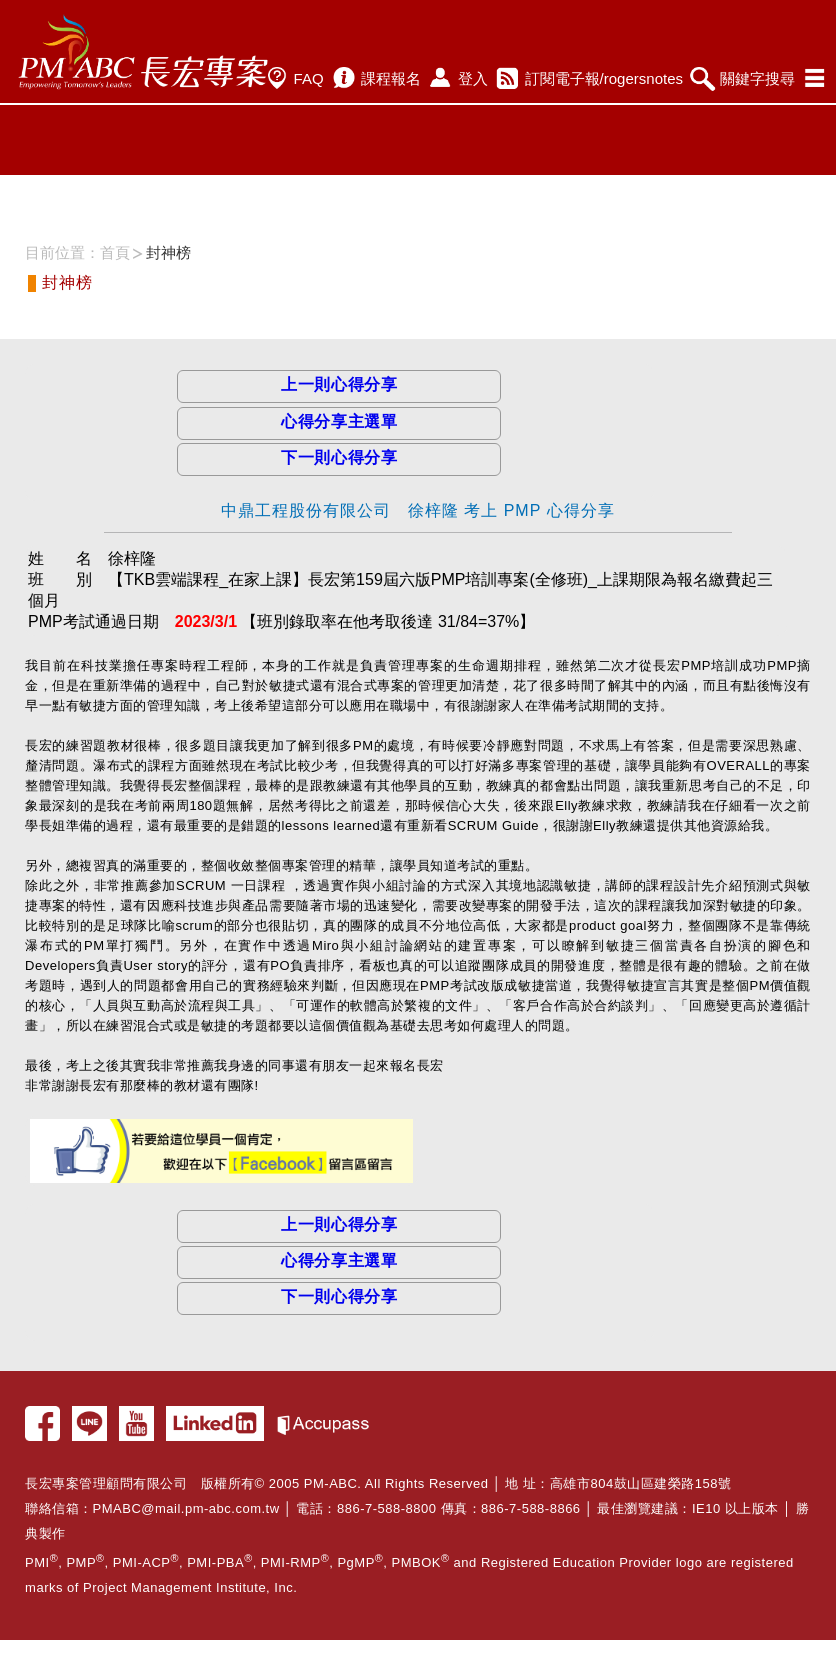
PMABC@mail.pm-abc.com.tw (186, 1508)
